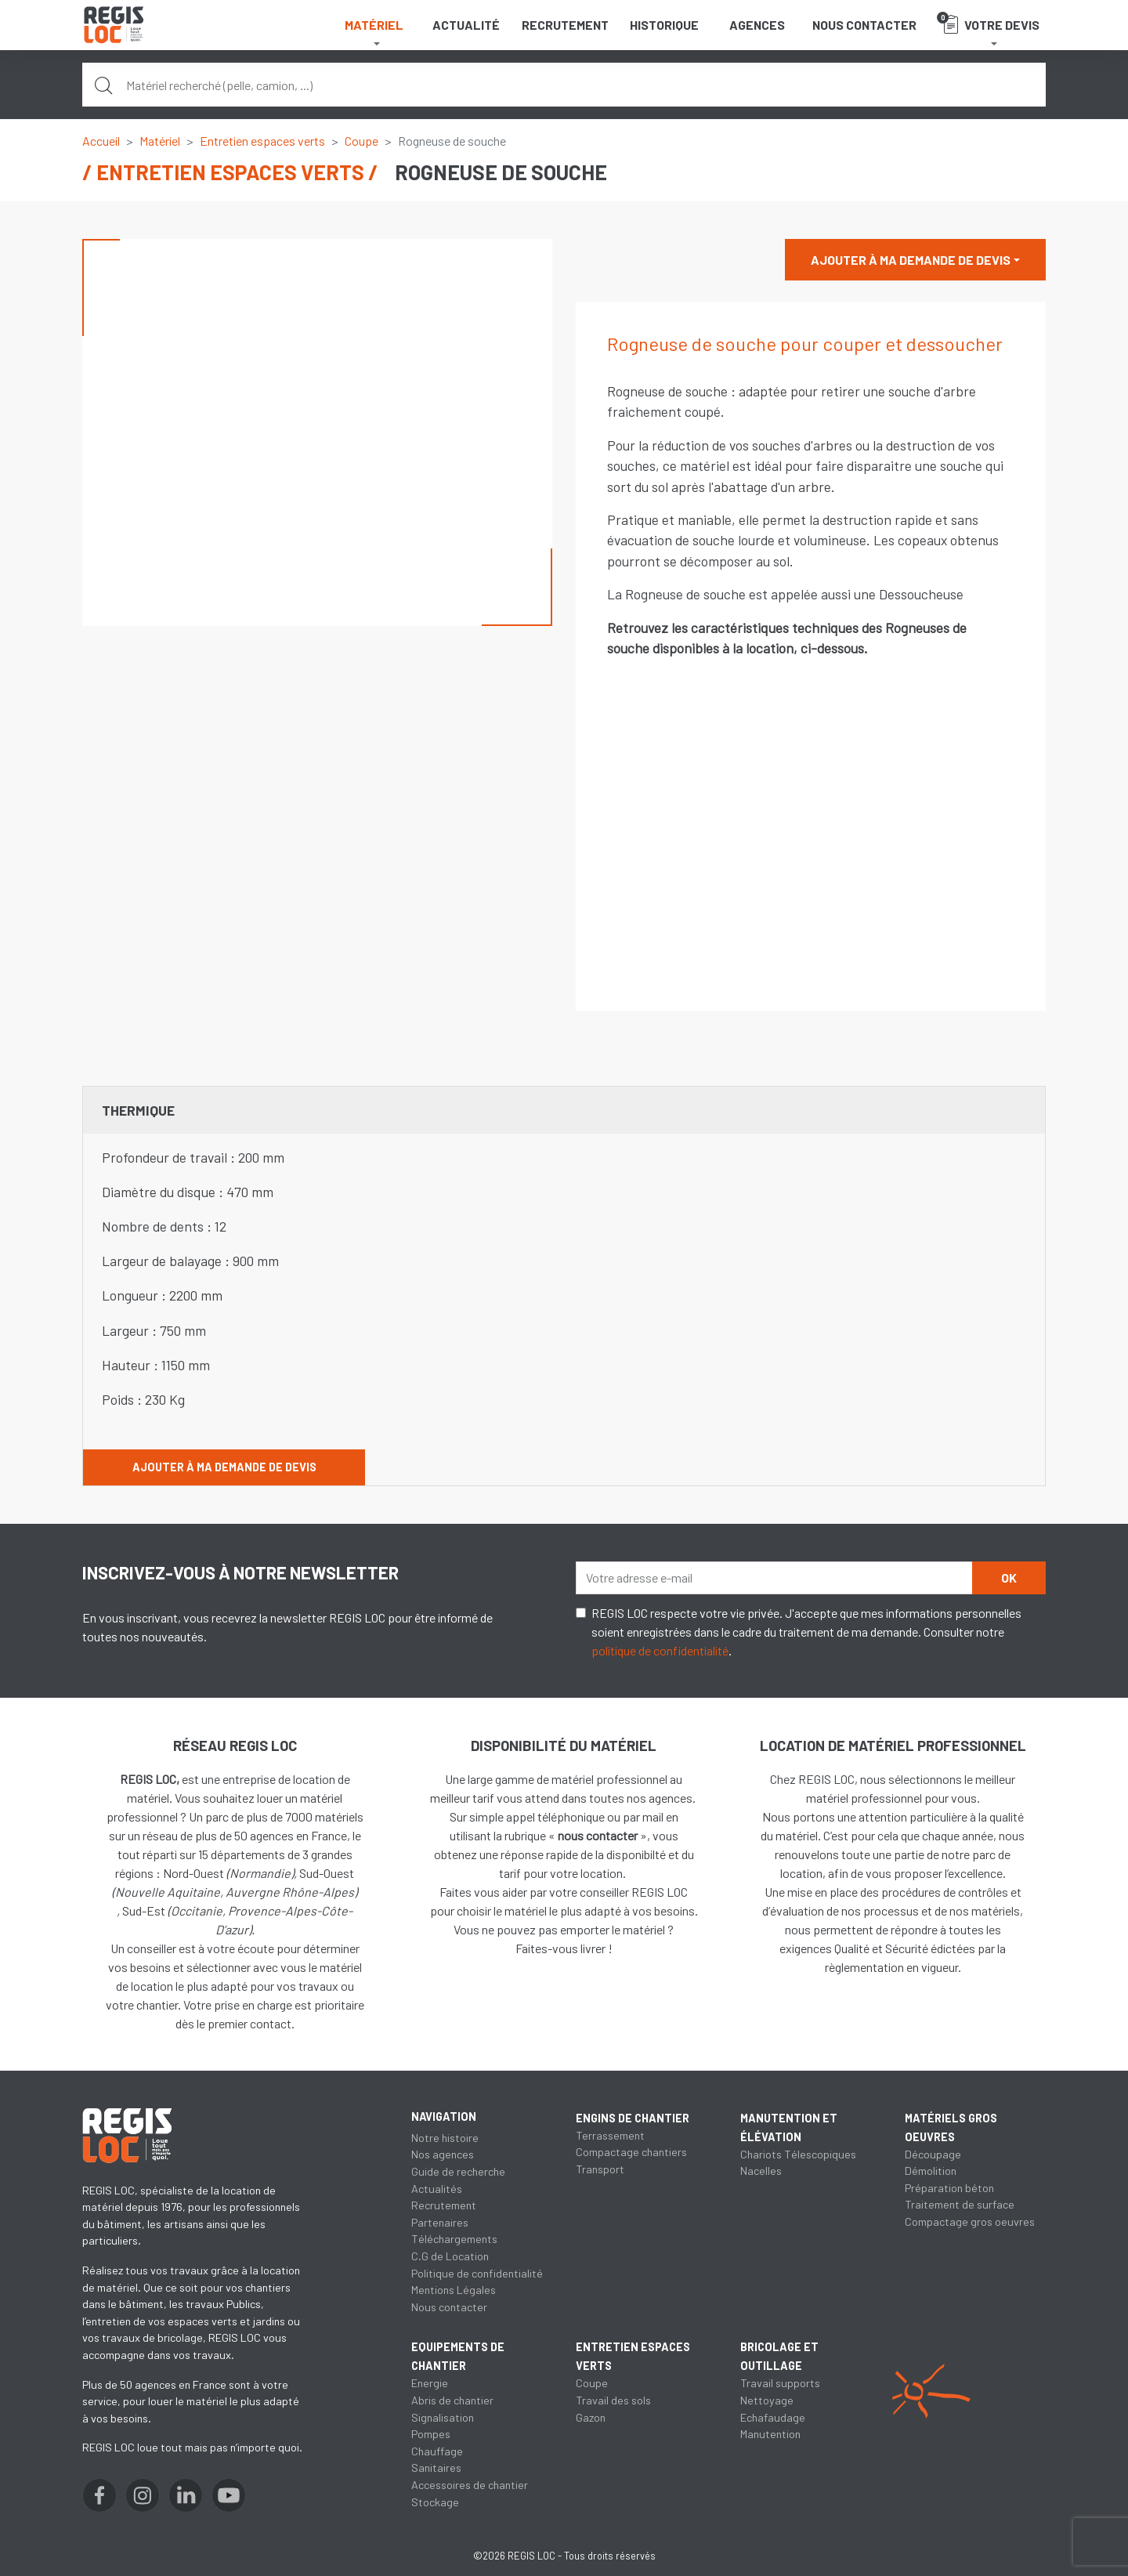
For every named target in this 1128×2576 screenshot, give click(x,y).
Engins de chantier (632, 2118)
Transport (600, 2169)
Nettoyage (767, 2400)
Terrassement (610, 2135)
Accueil (101, 140)
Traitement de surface (959, 2204)
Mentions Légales (453, 2289)
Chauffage (437, 2451)
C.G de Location (450, 2256)
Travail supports (780, 2383)
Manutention (770, 2433)
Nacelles (761, 2170)
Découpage (933, 2154)
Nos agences (442, 2154)
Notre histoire (445, 2137)
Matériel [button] (374, 24)
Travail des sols (613, 2400)
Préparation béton (949, 2187)
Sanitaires (436, 2467)
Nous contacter (864, 24)
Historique (664, 24)
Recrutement (565, 24)
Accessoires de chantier (469, 2484)
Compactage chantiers (631, 2151)
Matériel (159, 140)
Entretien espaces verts (262, 140)
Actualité (466, 24)
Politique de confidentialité (477, 2273)
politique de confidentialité (659, 1650)
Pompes (430, 2433)
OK (1009, 1577)
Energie (429, 2383)
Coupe (361, 140)
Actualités (436, 2188)
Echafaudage (772, 2417)
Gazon (591, 2417)
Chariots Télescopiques (798, 2154)
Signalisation (442, 2417)
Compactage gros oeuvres (970, 2221)
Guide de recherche (458, 2171)
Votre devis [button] (988, 23)
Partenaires (439, 2222)
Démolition (930, 2170)
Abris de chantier (452, 2400)
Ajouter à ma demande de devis (910, 259)
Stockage (435, 2502)
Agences (757, 24)
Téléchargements (454, 2238)
